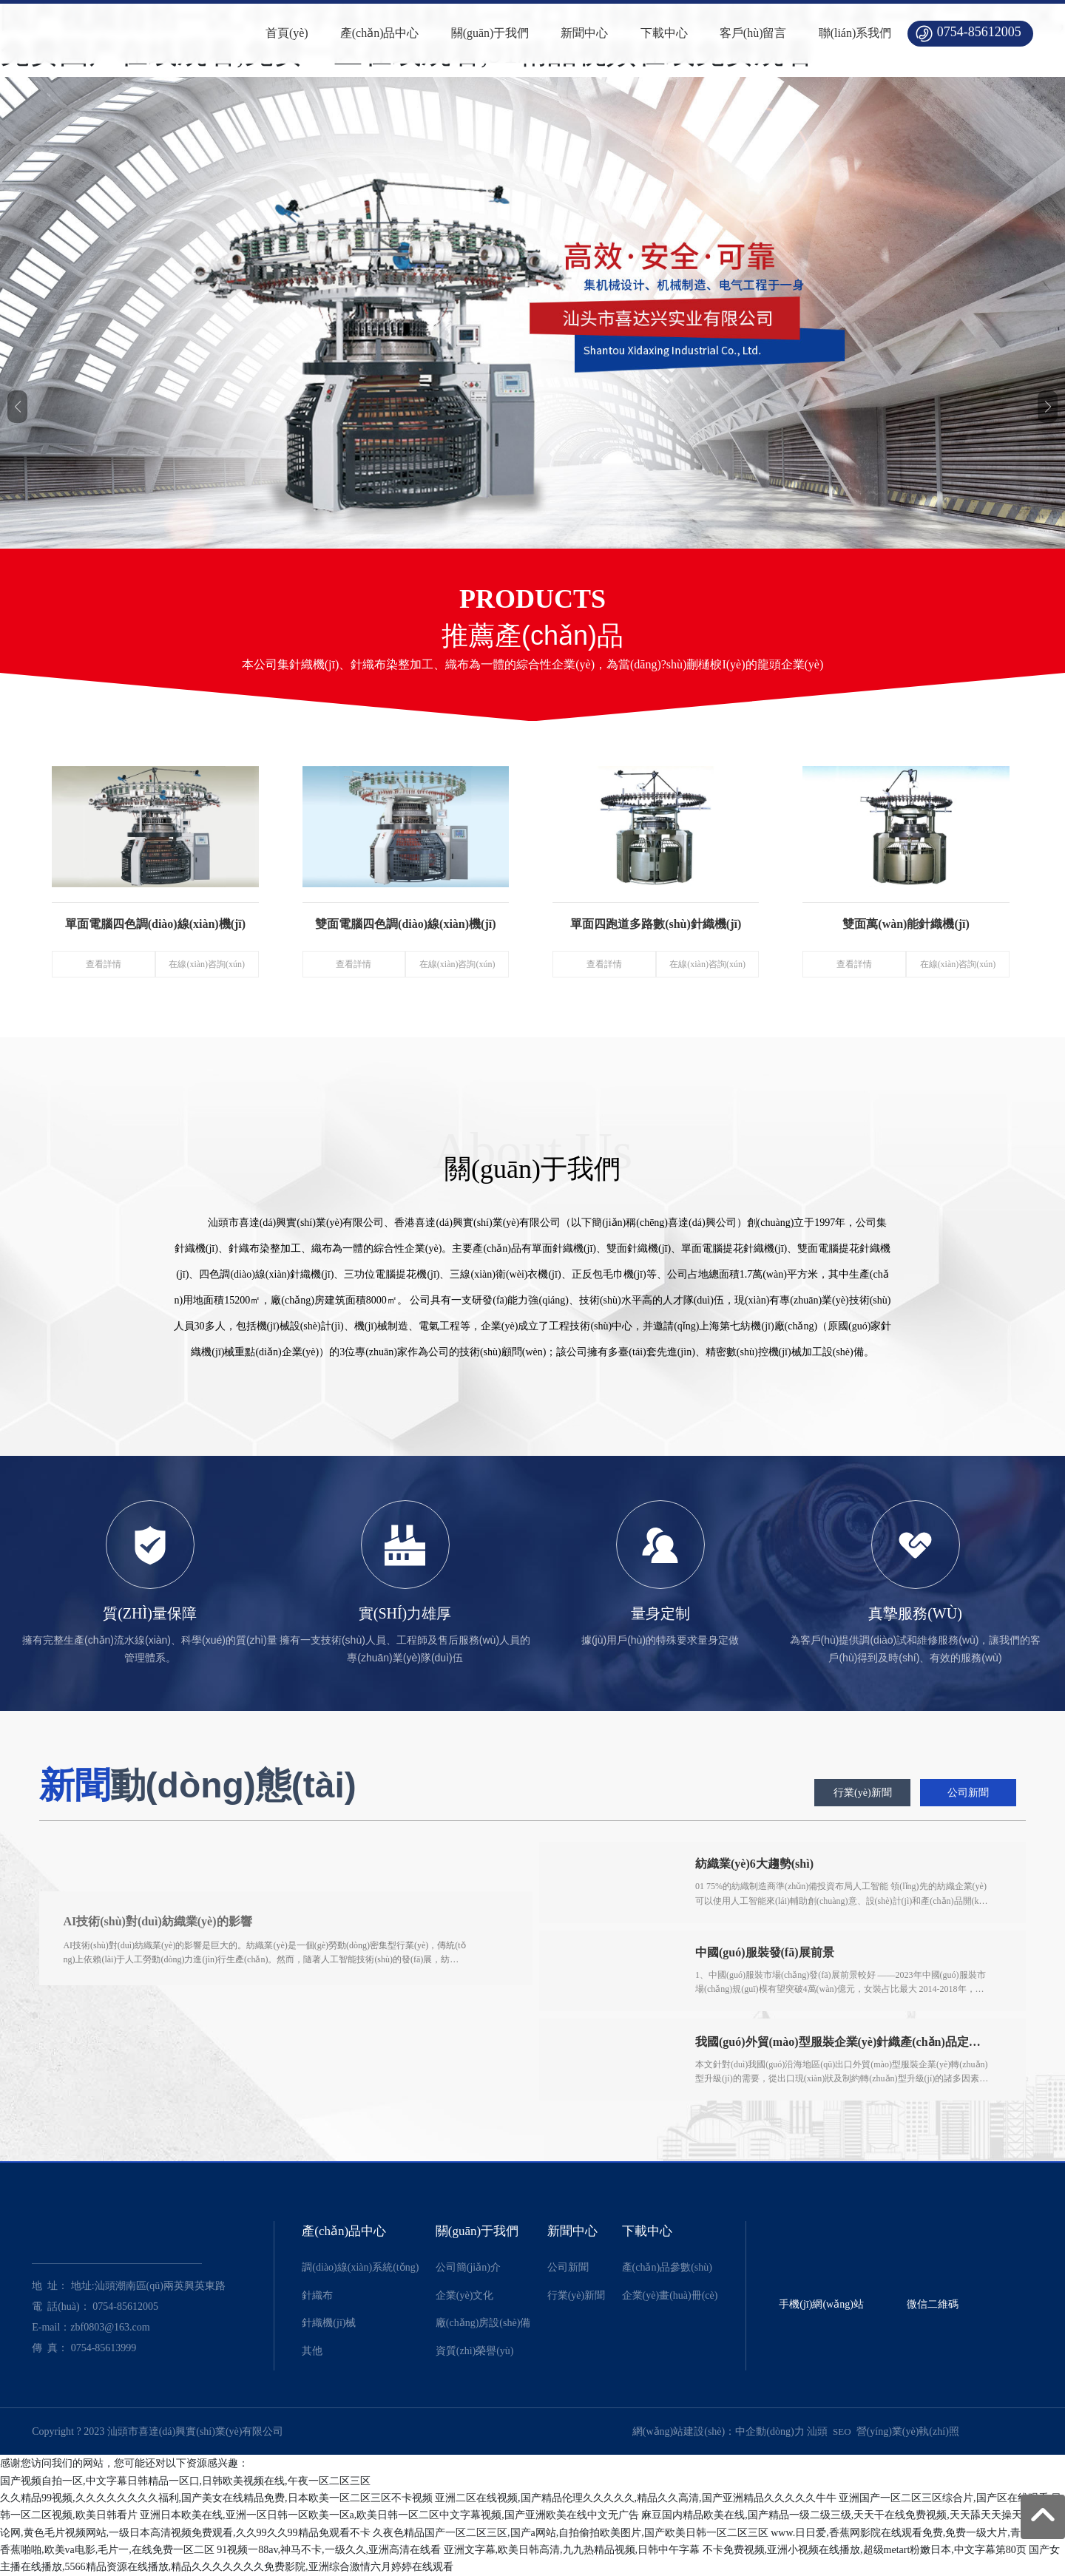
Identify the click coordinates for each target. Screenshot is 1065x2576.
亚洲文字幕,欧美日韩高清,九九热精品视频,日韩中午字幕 (572, 2549)
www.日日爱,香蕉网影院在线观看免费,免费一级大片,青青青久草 (916, 2532)
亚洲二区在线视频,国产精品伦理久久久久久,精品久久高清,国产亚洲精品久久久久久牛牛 (635, 2498)
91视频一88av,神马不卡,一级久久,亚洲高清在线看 (329, 2549)
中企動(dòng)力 (769, 2431)
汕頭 (817, 2431)
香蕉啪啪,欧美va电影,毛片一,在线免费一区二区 (107, 2549)
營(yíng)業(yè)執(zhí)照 (907, 2431)
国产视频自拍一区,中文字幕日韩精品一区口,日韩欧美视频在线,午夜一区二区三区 (185, 2481)
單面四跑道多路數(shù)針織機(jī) (655, 922)
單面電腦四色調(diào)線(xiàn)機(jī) (155, 922)
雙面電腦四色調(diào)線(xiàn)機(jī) (405, 922)
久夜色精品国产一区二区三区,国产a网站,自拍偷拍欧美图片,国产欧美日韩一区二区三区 (570, 2532)
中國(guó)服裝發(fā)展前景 (765, 1952)
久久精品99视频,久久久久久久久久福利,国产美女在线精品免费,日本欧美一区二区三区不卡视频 (216, 2498)
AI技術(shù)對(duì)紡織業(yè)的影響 (161, 1921)
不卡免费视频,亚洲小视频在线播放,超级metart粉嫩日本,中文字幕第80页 (865, 2549)
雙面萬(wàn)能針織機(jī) (906, 922)
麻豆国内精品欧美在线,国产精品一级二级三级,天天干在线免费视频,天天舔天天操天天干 (842, 2515)
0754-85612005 (979, 31)
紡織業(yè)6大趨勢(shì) (755, 1863)
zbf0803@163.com (109, 2327)
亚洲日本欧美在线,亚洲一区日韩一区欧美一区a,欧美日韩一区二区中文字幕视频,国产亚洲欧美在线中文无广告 (389, 2515)
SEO (842, 2431)
